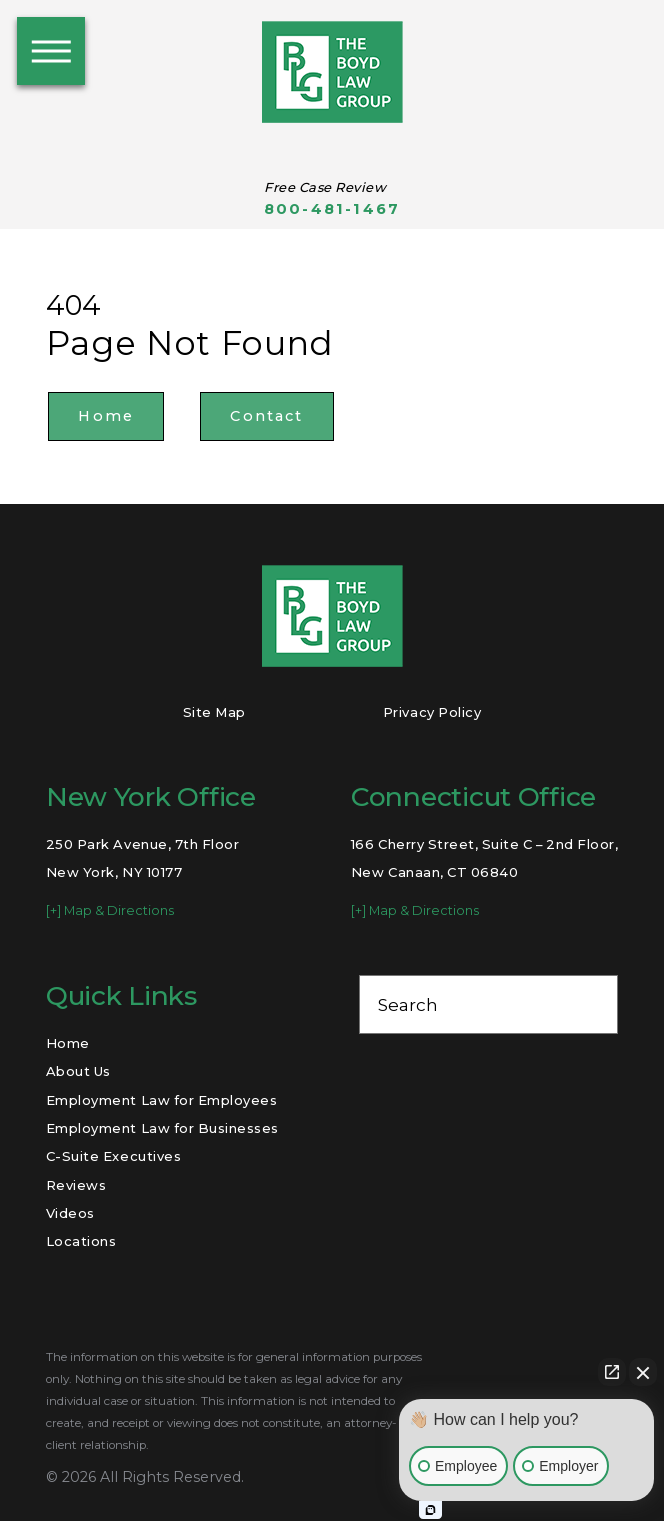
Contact (266, 416)
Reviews (76, 1185)
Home (106, 416)
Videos (70, 1213)
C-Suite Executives (113, 1156)
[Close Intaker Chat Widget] (643, 1372)
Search (408, 1004)
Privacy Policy (432, 712)
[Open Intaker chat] (430, 1510)
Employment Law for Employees (162, 1100)
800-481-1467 (332, 209)
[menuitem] (175, 1043)
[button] (51, 51)
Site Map (214, 712)
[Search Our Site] (591, 1004)
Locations (81, 1241)
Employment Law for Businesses (162, 1128)
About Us (78, 1071)
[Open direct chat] (612, 1372)
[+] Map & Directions (110, 910)
